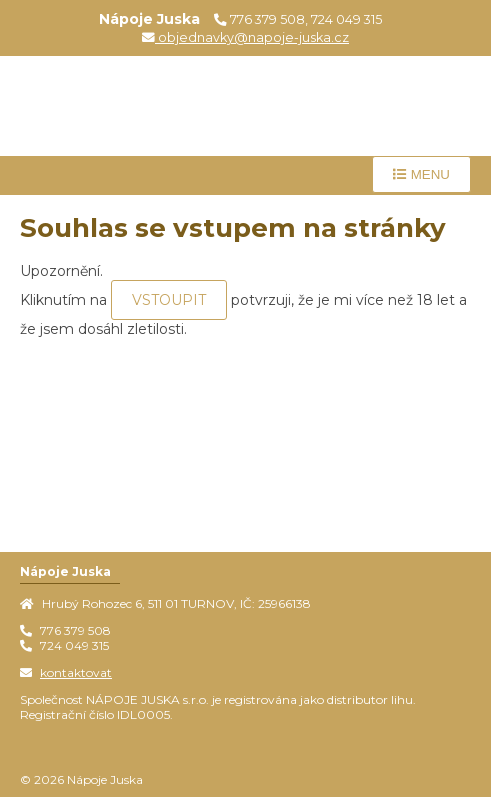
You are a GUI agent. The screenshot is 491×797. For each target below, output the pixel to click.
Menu (421, 174)
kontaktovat (76, 672)
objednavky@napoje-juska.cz (245, 37)
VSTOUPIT (169, 300)
